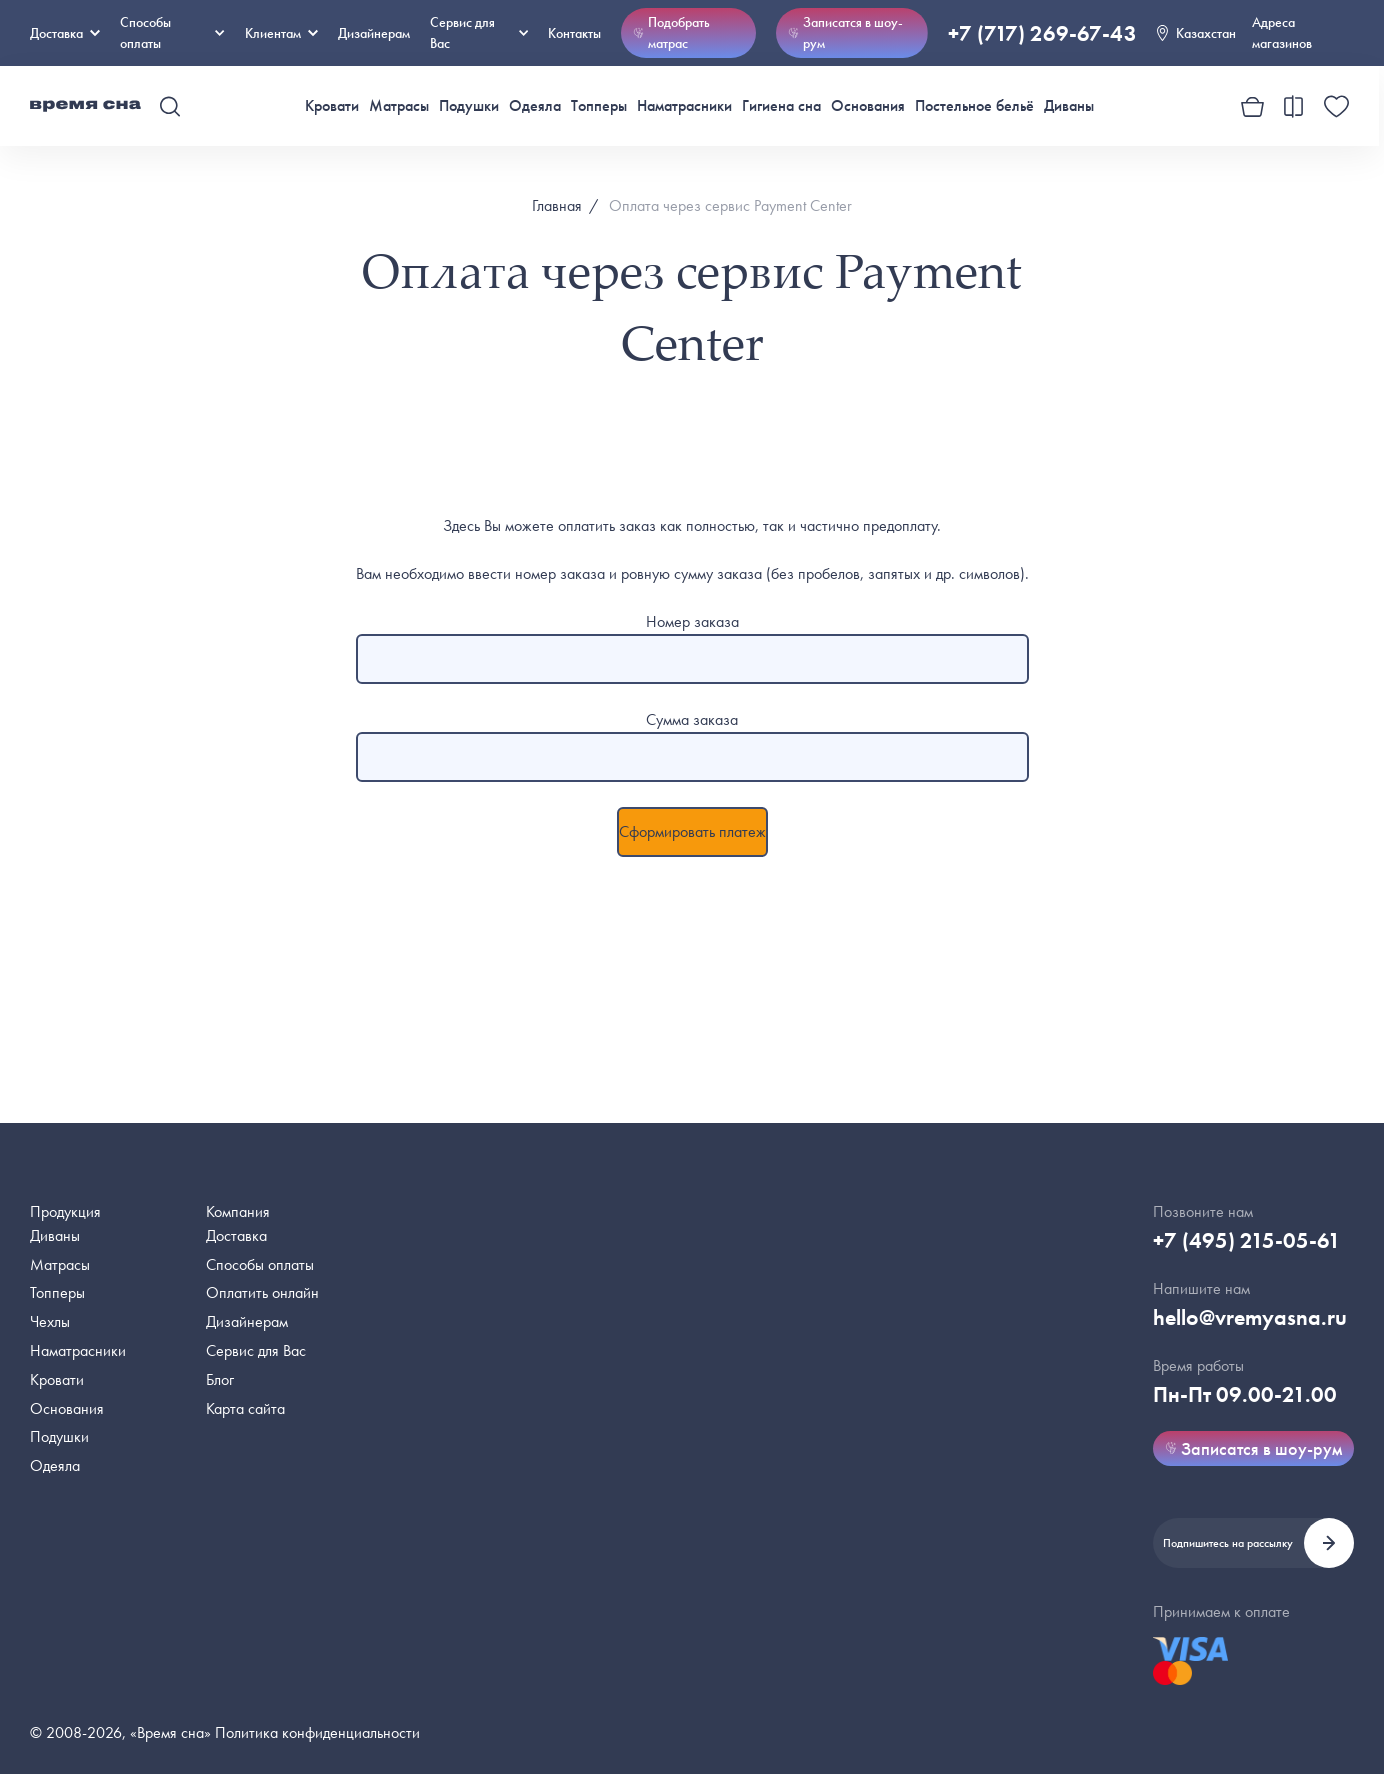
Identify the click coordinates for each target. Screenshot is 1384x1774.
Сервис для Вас (479, 32)
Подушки (469, 105)
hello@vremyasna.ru (1250, 1317)
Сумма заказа (692, 719)
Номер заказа (692, 621)
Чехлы (50, 1321)
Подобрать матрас (671, 32)
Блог (220, 1379)
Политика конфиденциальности (317, 1732)
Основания (868, 105)
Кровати (332, 105)
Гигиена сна (781, 105)
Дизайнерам (374, 33)
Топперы (599, 105)
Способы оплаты (260, 1264)
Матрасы (399, 105)
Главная (557, 205)
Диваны (1069, 105)
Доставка (65, 33)
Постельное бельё (974, 105)
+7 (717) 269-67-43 (1042, 33)
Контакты (574, 33)
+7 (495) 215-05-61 (1247, 1240)
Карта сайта (245, 1408)
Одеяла (535, 105)
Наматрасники (684, 105)
